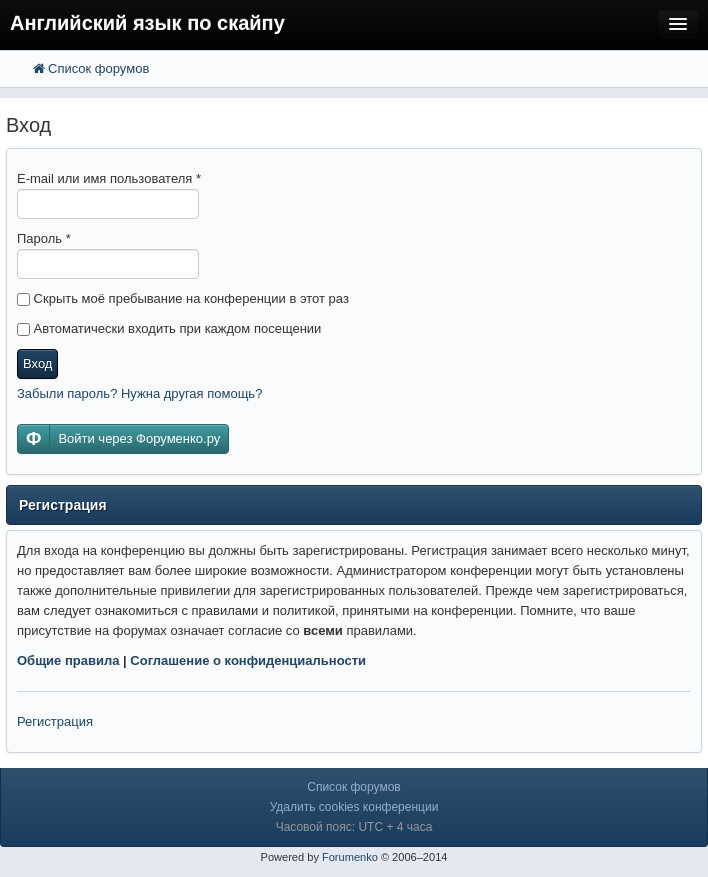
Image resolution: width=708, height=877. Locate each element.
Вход (37, 363)
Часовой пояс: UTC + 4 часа (354, 827)
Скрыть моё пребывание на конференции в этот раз (183, 298)
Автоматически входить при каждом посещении (169, 328)
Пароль (44, 238)
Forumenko (350, 857)
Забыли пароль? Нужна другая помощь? (139, 393)
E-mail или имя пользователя (109, 178)
